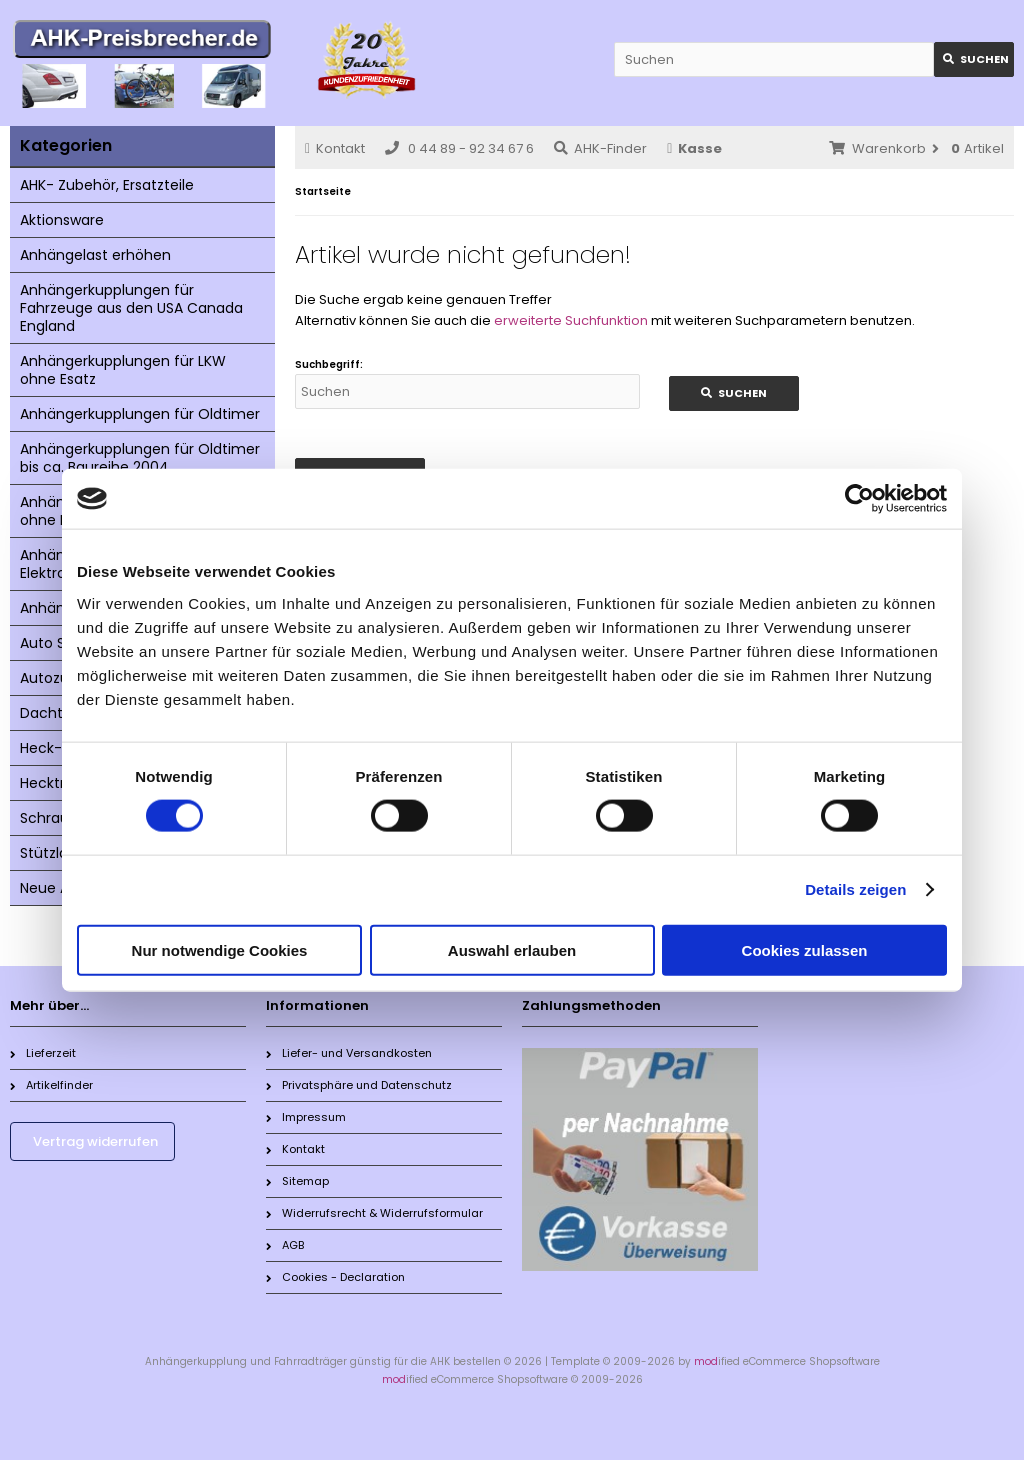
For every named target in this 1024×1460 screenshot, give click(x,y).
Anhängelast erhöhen (95, 255)
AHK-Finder (600, 148)
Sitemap (297, 1181)
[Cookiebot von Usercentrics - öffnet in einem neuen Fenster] (859, 499)
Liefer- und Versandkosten (349, 1053)
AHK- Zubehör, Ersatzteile (107, 185)
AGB (285, 1245)
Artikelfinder (51, 1085)
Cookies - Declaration (335, 1277)
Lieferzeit (43, 1053)
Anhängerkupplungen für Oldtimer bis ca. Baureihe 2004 (140, 458)
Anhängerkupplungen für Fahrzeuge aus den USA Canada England (131, 308)
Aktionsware (62, 220)
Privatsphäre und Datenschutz (359, 1085)
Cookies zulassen (805, 949)
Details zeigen (855, 889)
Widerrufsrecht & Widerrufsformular (374, 1213)
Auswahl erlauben (512, 949)
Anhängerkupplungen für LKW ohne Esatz (123, 370)
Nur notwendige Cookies (220, 949)
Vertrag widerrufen (95, 1141)
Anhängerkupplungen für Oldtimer (140, 414)
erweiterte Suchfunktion (571, 320)
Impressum (306, 1117)
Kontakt (335, 148)
